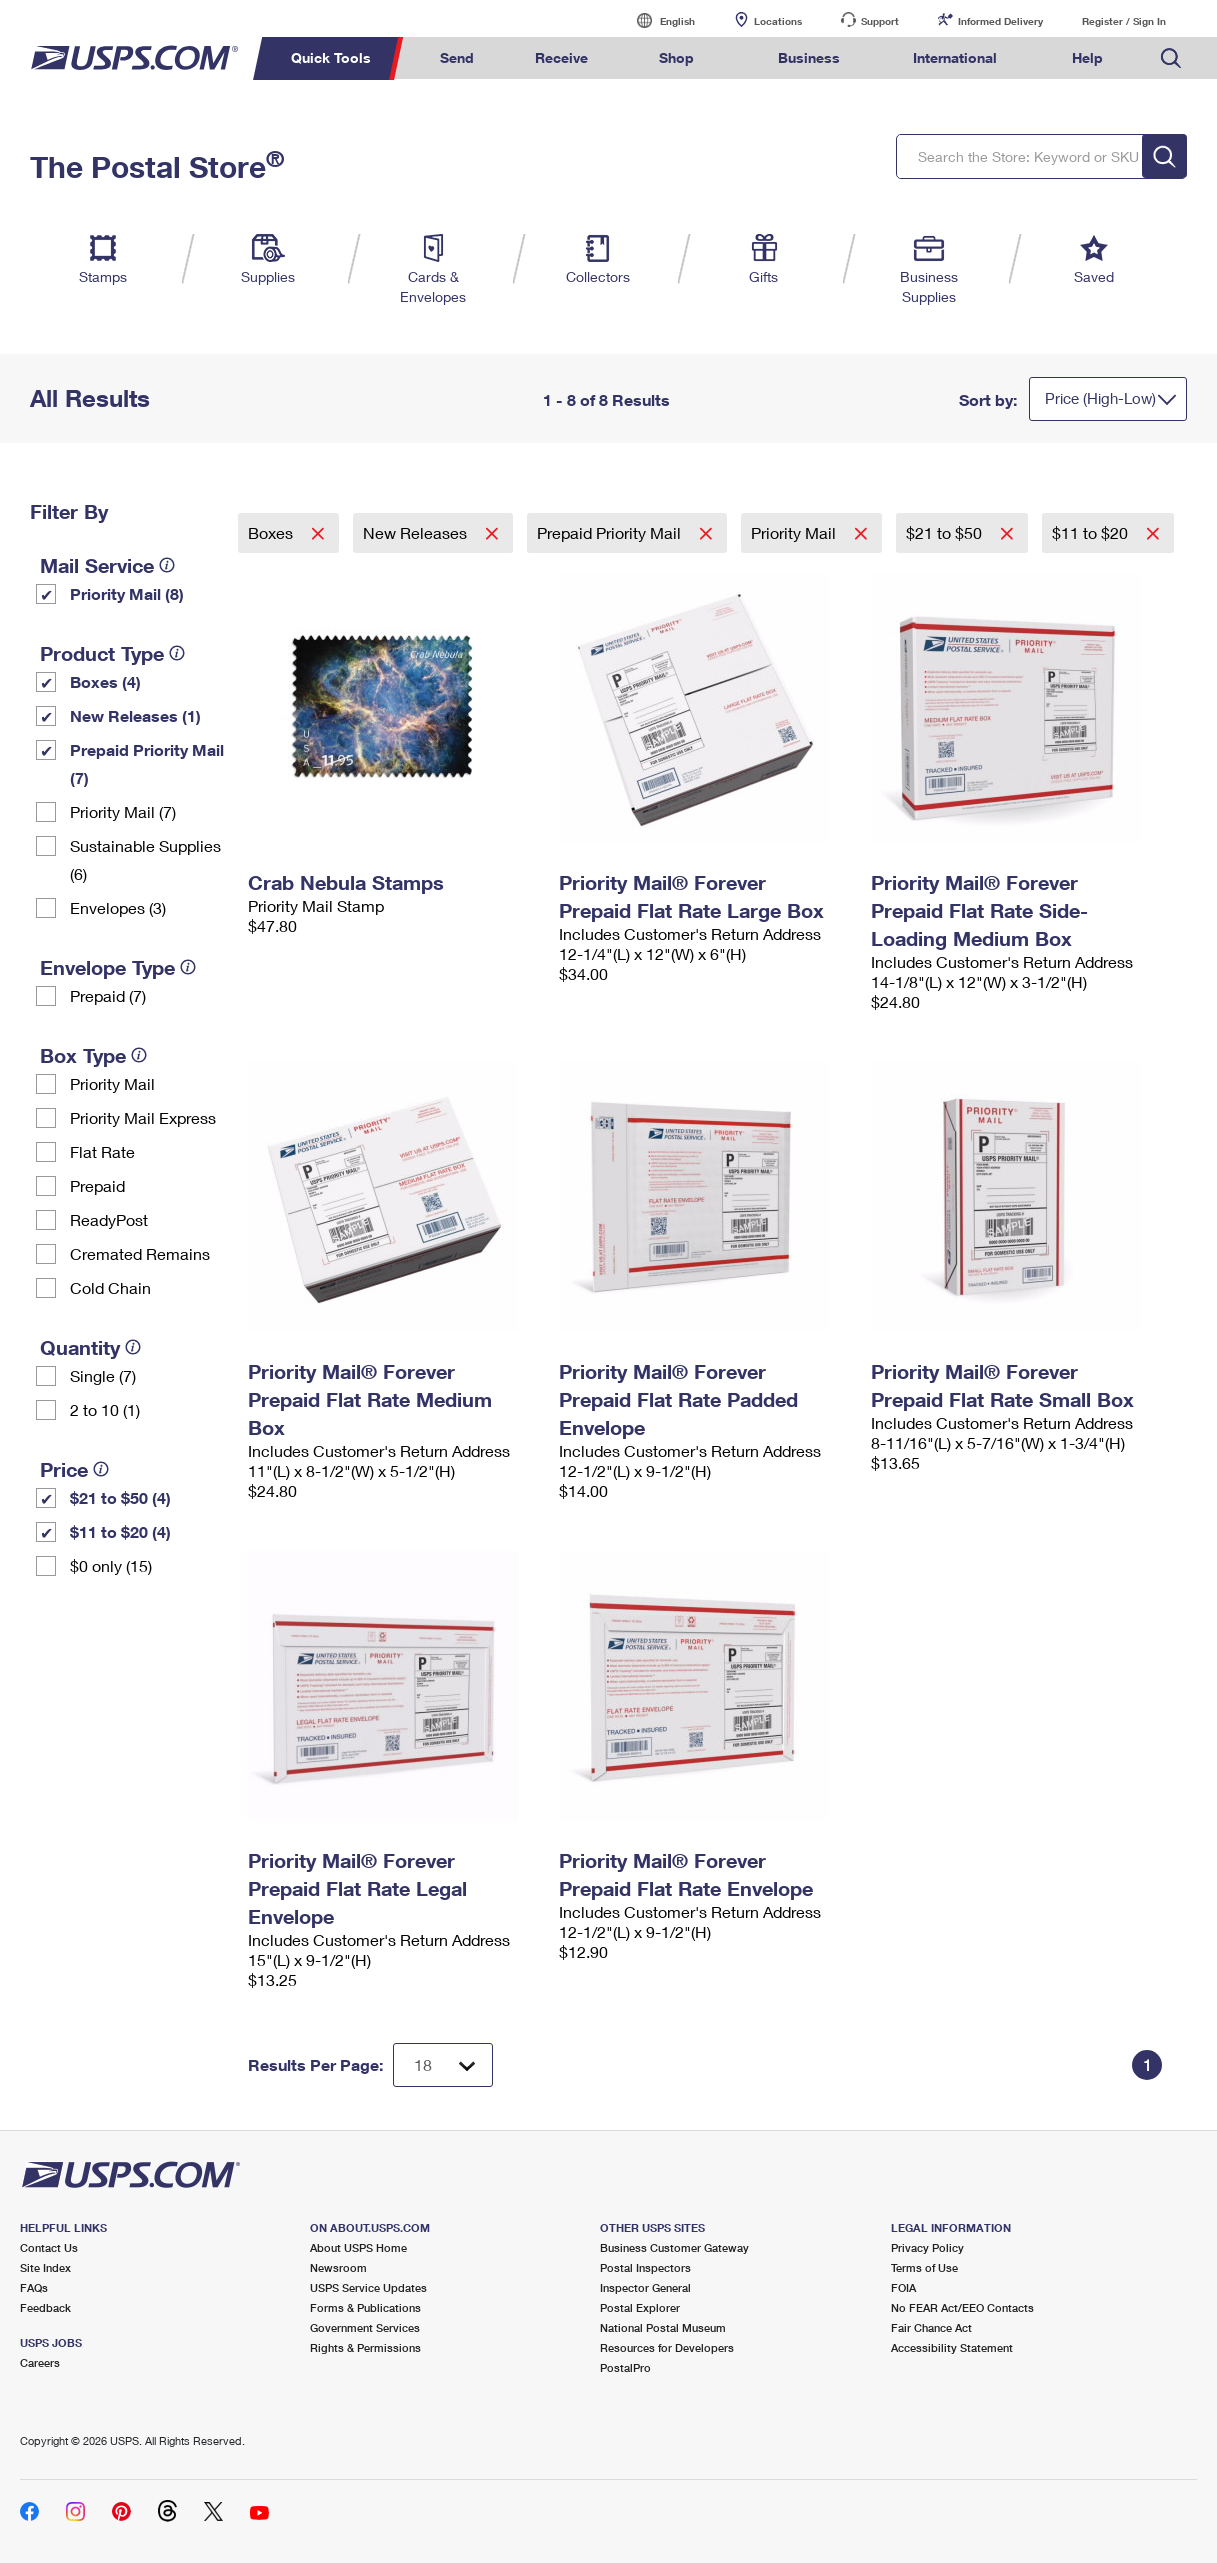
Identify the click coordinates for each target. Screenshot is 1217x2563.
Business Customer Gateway (674, 2247)
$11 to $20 (1092, 532)
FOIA (903, 2287)
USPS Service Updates (368, 2287)
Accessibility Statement (952, 2347)
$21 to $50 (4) (120, 1497)
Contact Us (49, 2247)
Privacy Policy (927, 2247)
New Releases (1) (135, 715)
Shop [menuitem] (676, 57)
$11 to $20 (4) (120, 1531)
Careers (40, 2362)
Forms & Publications (365, 2307)
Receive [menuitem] (561, 57)
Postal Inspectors (645, 2267)
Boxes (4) (105, 681)
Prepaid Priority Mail (611, 532)
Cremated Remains (140, 1253)
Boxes (272, 532)
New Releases (417, 532)
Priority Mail (112, 1083)
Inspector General (645, 2287)
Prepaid (97, 1185)
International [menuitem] (955, 57)
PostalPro (625, 2367)
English (657, 20)
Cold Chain (110, 1287)
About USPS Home (358, 2247)
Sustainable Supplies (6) (145, 859)
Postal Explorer (640, 2307)
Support (880, 21)
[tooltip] (167, 565)
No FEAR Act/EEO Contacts (962, 2307)
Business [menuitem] (809, 57)
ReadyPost (109, 1219)
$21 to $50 (946, 532)
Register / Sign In (1124, 21)
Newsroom (338, 2267)
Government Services (365, 2327)
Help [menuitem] (1087, 57)
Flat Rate (102, 1151)
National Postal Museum (663, 2327)
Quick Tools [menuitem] (331, 57)
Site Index (45, 2267)
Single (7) (103, 1375)
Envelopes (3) (118, 907)
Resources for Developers (667, 2347)
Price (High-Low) (1100, 398)
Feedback (45, 2307)
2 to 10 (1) (105, 1409)
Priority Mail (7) (123, 811)
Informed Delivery (1000, 21)
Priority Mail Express (143, 1117)
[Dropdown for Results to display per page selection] (443, 2065)
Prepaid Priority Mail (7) (147, 763)
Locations (778, 21)
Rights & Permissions (365, 2347)
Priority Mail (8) (127, 593)
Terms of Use (924, 2267)
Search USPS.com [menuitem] (1171, 58)
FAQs (34, 2287)
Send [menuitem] (457, 57)
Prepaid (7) (108, 995)
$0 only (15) (111, 1565)
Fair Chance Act (931, 2327)
